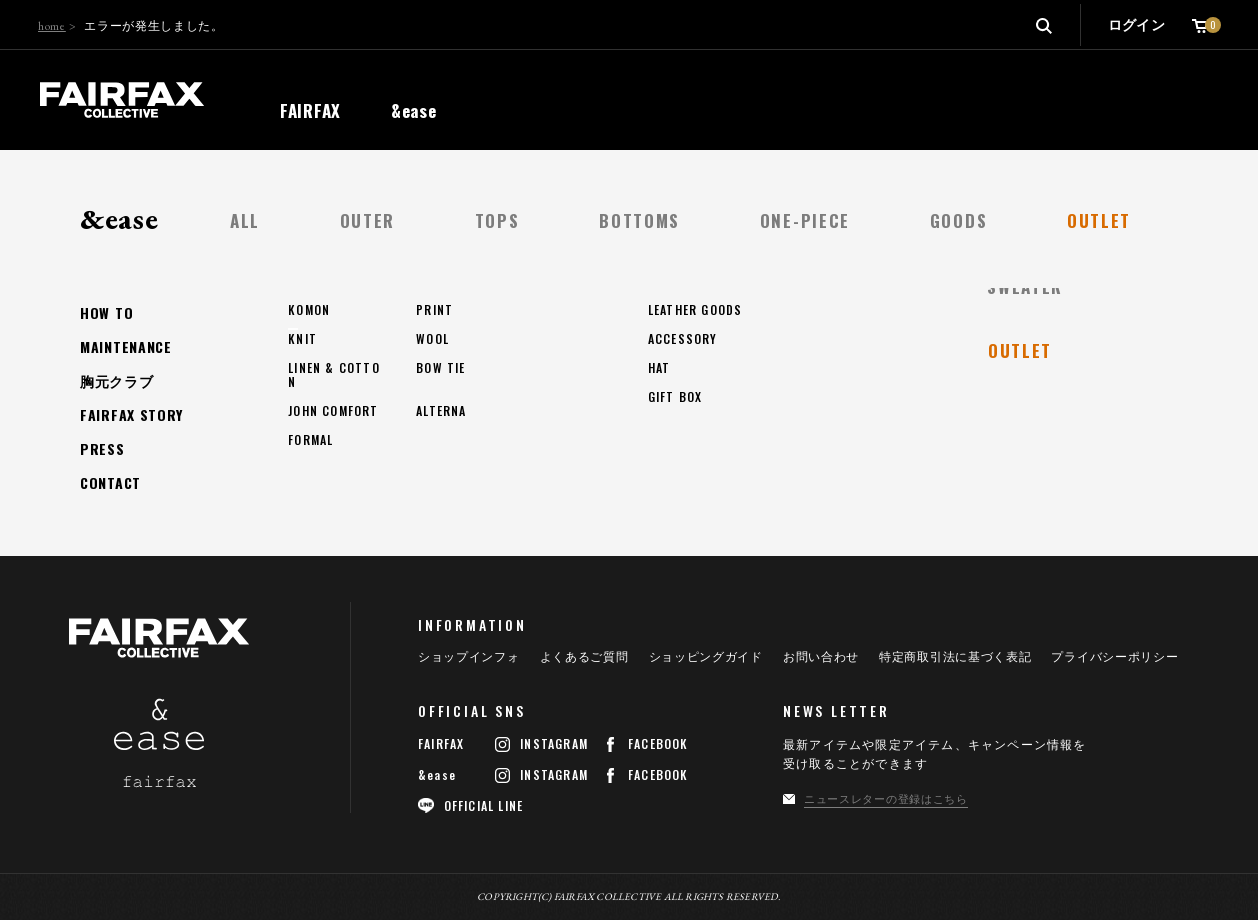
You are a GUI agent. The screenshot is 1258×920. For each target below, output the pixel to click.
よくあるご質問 (584, 657)
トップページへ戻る (184, 415)
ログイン (1136, 25)
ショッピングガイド (706, 657)
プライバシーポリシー (1114, 657)
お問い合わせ (821, 657)
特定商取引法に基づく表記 (955, 657)
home (52, 26)
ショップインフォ (469, 657)
